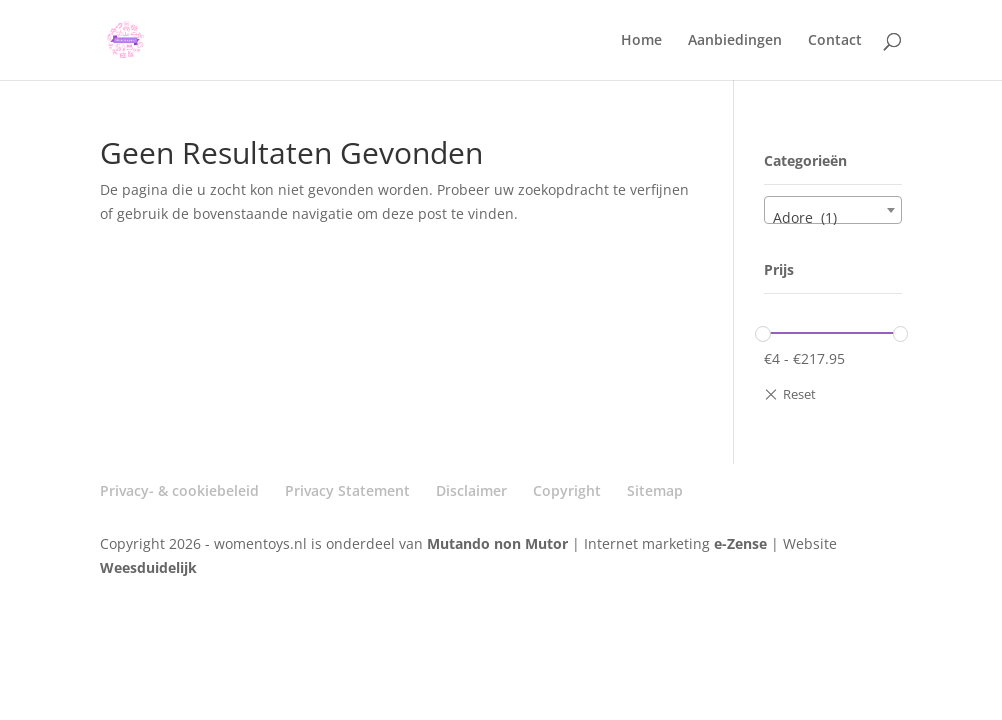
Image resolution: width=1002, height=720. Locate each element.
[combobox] (832, 210)
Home (641, 41)
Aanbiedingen (735, 41)
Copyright (567, 490)
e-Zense (740, 543)
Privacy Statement (347, 490)
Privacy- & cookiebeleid (179, 490)
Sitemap (655, 490)
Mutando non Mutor (499, 543)
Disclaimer (471, 490)
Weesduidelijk (148, 567)
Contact (835, 41)
